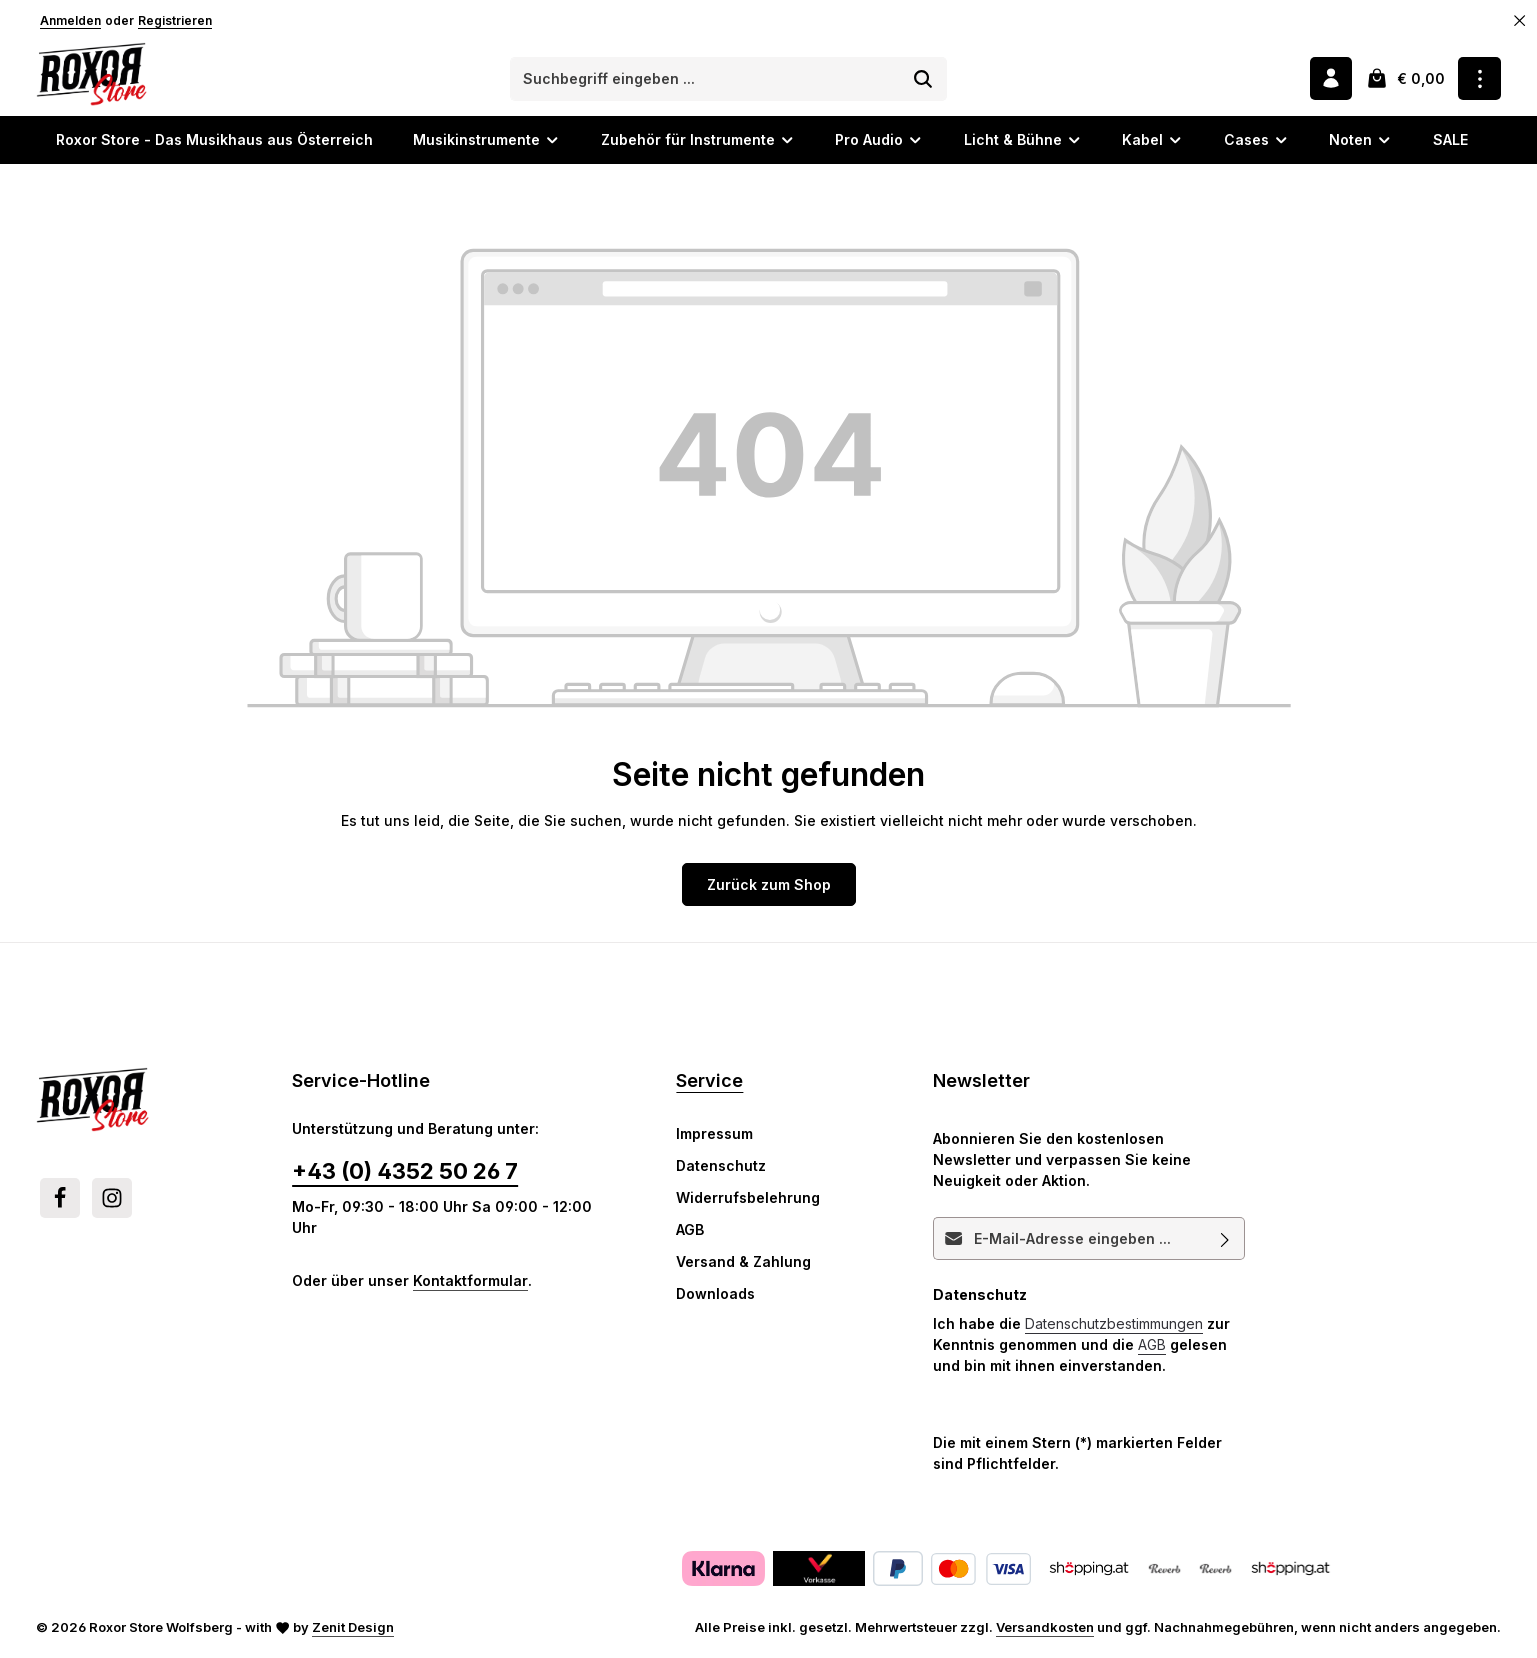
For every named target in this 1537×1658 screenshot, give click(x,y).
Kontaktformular (470, 1282)
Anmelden (70, 20)
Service (709, 1082)
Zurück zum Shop (769, 886)
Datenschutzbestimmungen (1114, 1325)
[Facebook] (60, 1200)
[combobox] (706, 80)
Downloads (715, 1295)
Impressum (714, 1135)
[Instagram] (112, 1200)
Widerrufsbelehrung (748, 1199)
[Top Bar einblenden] (1479, 79)
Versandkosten (1045, 1629)
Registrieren (175, 20)
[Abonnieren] (1225, 1240)
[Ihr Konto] (1330, 79)
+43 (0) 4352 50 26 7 (405, 1173)
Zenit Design (353, 1629)
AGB (690, 1231)
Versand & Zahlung (743, 1263)
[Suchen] (924, 80)
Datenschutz (721, 1167)
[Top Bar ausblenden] (1520, 21)
